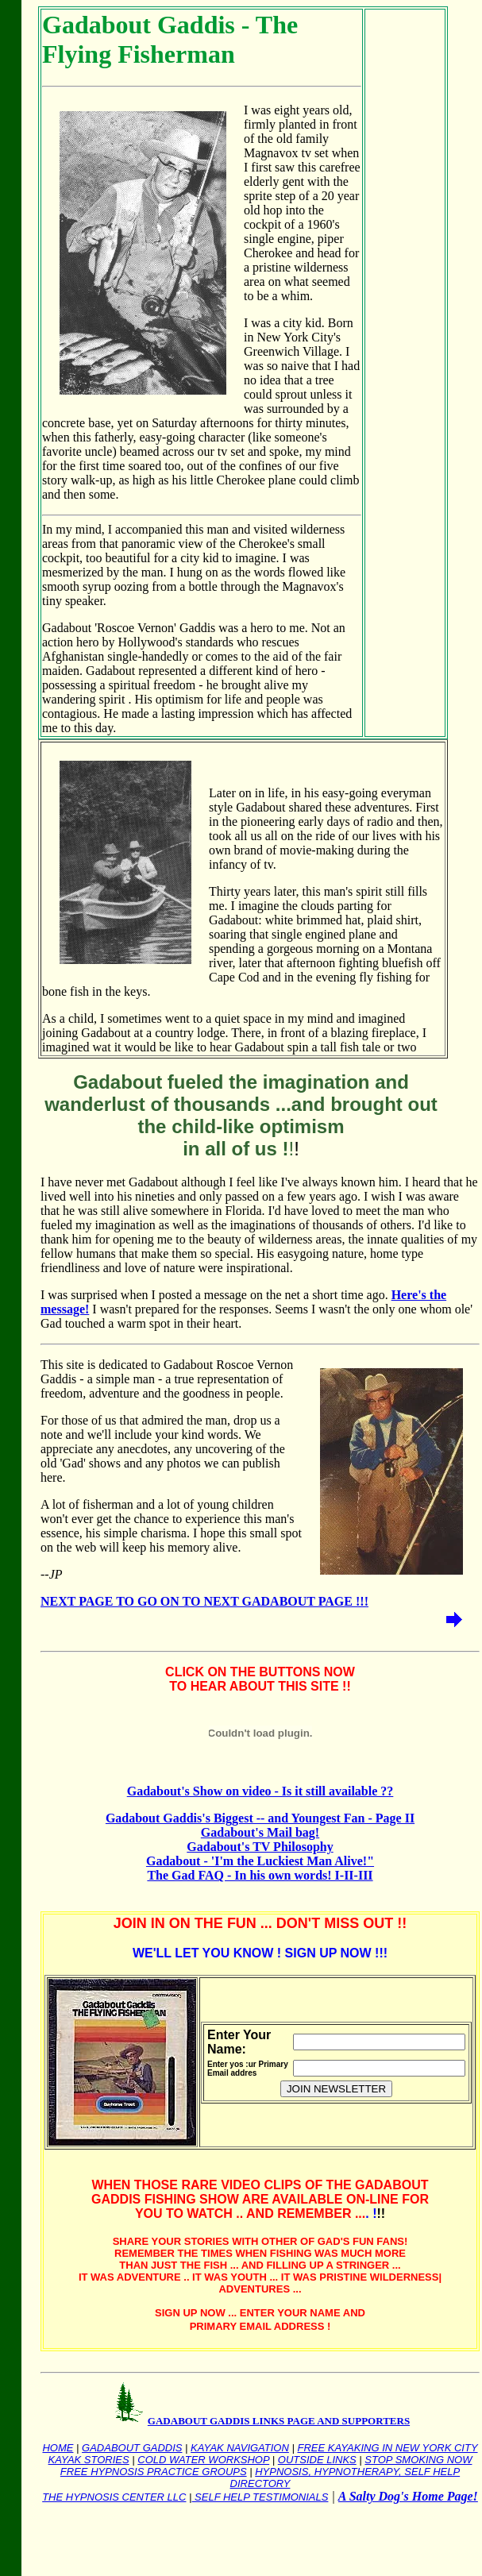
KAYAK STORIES (88, 2460)
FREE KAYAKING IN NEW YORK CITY (387, 2448)
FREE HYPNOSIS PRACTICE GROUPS (153, 2472)
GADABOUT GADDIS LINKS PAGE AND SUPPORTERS (279, 2421)
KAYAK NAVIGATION (240, 2448)
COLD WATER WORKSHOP (203, 2460)
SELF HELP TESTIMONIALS (259, 2497)
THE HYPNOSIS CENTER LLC (114, 2497)
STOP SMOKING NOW (418, 2460)
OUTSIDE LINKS (317, 2460)
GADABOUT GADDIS (132, 2448)
